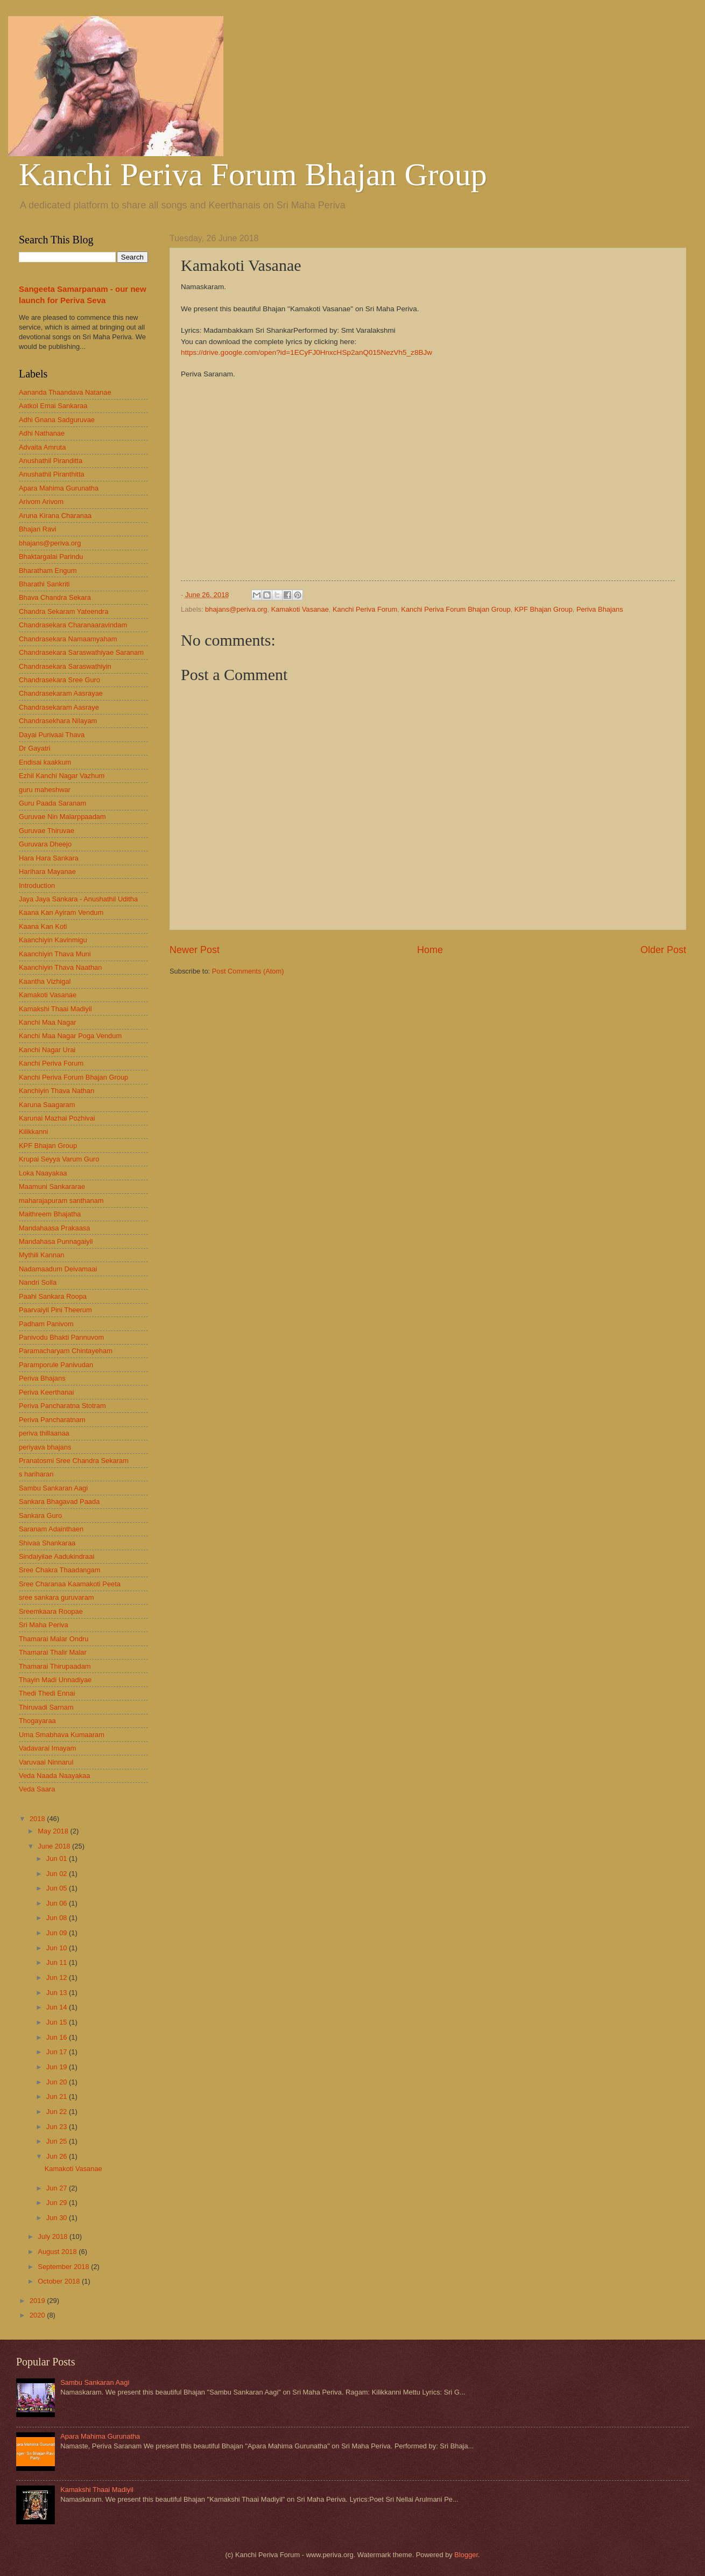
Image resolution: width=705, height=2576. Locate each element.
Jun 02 (57, 1874)
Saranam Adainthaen (51, 1529)
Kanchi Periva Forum (365, 609)
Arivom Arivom (41, 502)
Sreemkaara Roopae (51, 1611)
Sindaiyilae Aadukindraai (56, 1556)
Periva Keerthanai (46, 1392)
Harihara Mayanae (47, 871)
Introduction (37, 885)
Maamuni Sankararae (52, 1186)
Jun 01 (57, 1858)
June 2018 (55, 1846)
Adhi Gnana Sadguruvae (57, 420)
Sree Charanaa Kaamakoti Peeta (70, 1584)
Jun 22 (57, 2112)
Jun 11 (57, 1962)
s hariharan (36, 1474)
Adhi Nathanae (42, 433)
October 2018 (60, 2281)
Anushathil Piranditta (50, 461)
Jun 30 (57, 2218)
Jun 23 (57, 2127)
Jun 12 (57, 1977)
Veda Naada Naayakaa (54, 1776)
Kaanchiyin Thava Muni (55, 954)
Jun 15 (57, 2022)
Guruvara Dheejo (45, 844)
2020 (38, 2315)
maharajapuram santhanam (61, 1200)
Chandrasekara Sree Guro (59, 680)
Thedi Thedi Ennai (47, 1693)
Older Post (663, 949)
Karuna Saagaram (47, 1105)
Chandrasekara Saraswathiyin (65, 666)
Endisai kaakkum (45, 762)
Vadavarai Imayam (47, 1748)
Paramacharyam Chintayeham (65, 1351)
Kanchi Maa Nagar (47, 1022)
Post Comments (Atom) (248, 971)
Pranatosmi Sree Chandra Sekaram (74, 1461)
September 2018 (64, 2267)
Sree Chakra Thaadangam (60, 1570)
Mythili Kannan (41, 1255)
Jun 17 (57, 2052)
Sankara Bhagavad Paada (59, 1501)
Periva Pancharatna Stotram (62, 1406)
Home (430, 949)
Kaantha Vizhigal (44, 981)
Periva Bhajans (599, 609)
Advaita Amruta (42, 447)
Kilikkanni (33, 1132)
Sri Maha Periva (43, 1625)
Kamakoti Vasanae (300, 609)
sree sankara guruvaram (56, 1597)
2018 (38, 1819)
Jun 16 (57, 2037)
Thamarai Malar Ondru (54, 1639)
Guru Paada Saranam (52, 803)
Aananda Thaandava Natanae (65, 392)
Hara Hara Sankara (49, 858)
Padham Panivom (46, 1324)
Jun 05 (57, 1888)
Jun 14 (57, 2007)
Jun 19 (57, 2067)
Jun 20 (57, 2082)
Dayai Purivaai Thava (51, 735)
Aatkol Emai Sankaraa (53, 406)
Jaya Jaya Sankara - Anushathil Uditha (78, 899)
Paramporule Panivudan (56, 1365)
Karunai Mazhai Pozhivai (57, 1118)
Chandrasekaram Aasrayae (61, 693)
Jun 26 (57, 2156)
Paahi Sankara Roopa (53, 1296)
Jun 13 (57, 1993)
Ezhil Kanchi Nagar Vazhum (61, 776)
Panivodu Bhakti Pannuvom (61, 1337)
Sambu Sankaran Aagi (53, 1488)
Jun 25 (57, 2141)
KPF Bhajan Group (543, 609)
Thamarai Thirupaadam (55, 1666)
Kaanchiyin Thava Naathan (60, 967)
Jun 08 (57, 1918)
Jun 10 (57, 1948)
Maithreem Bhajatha (50, 1214)
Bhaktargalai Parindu (51, 556)
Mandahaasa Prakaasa (54, 1228)
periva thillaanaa (44, 1433)
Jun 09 (57, 1933)
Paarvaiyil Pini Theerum (55, 1310)
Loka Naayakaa (43, 1173)
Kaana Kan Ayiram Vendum (61, 912)
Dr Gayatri (35, 748)
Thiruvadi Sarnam (46, 1707)
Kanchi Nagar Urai (47, 1050)
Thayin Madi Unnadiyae (55, 1680)
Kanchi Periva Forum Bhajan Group (253, 174)
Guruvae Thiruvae (46, 831)
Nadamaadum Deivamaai (58, 1269)
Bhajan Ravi (37, 529)
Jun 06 (57, 1903)
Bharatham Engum (47, 570)
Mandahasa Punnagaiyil (56, 1241)
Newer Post (195, 949)
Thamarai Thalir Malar (53, 1652)
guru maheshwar (44, 790)
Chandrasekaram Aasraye (59, 707)
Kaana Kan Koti (43, 926)
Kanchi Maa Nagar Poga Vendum (70, 1036)
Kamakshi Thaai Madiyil (55, 1009)
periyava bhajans (45, 1447)
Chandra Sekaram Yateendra (63, 611)
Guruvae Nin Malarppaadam (62, 817)
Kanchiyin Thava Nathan (56, 1091)
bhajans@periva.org (236, 609)
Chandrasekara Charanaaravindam (73, 625)
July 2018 (53, 2236)
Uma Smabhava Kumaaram (61, 1735)
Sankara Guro (40, 1515)
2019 (38, 2301)
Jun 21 (57, 2096)
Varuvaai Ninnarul (46, 1762)
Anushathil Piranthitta (51, 474)
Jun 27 (57, 2188)
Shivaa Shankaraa (47, 1543)
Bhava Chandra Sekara (55, 597)
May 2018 (54, 1831)
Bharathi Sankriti (44, 584)
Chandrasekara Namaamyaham (68, 639)
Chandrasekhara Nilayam (58, 721)
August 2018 (58, 2252)
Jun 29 (57, 2203)
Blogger (466, 2555)
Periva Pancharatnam (52, 1420)
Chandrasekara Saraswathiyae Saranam (81, 652)
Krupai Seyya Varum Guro (59, 1159)
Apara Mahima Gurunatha (58, 488)
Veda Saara (37, 1789)
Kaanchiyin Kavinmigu (53, 940)
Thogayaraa (37, 1721)
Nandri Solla (38, 1282)
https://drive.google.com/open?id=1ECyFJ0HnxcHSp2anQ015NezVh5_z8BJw (306, 352)
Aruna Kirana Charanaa (55, 516)
